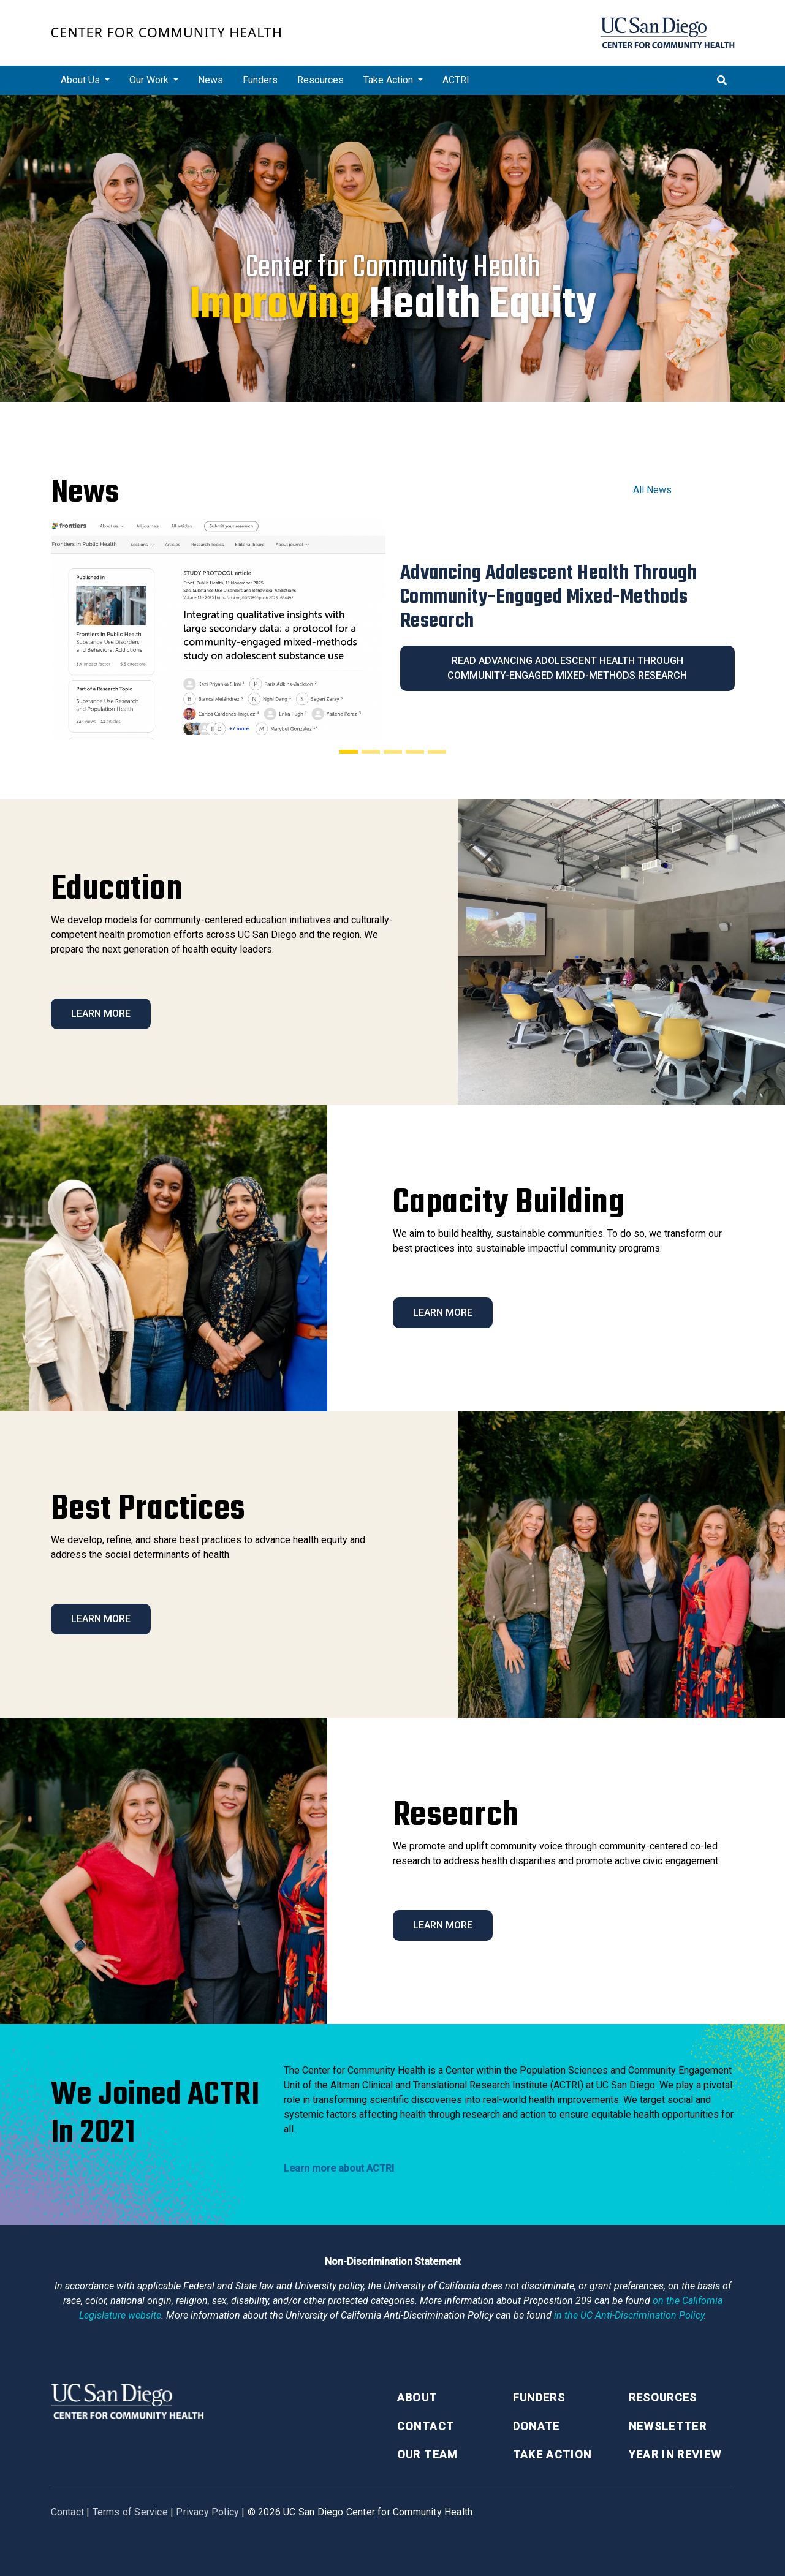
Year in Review (675, 2454)
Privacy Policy (207, 2512)
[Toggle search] (722, 80)
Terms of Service (130, 2512)
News (210, 80)
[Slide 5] (437, 752)
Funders (260, 80)
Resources (320, 80)
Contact (425, 2426)
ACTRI (455, 80)
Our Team (427, 2454)
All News (652, 490)
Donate (536, 2426)
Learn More (101, 1013)
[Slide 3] (393, 752)
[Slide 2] (371, 752)
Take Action (552, 2454)
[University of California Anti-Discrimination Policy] (629, 2315)
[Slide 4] (415, 752)
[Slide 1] (348, 752)
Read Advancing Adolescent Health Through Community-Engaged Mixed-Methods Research (567, 668)
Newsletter (668, 2426)
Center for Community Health (167, 32)
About (417, 2397)
